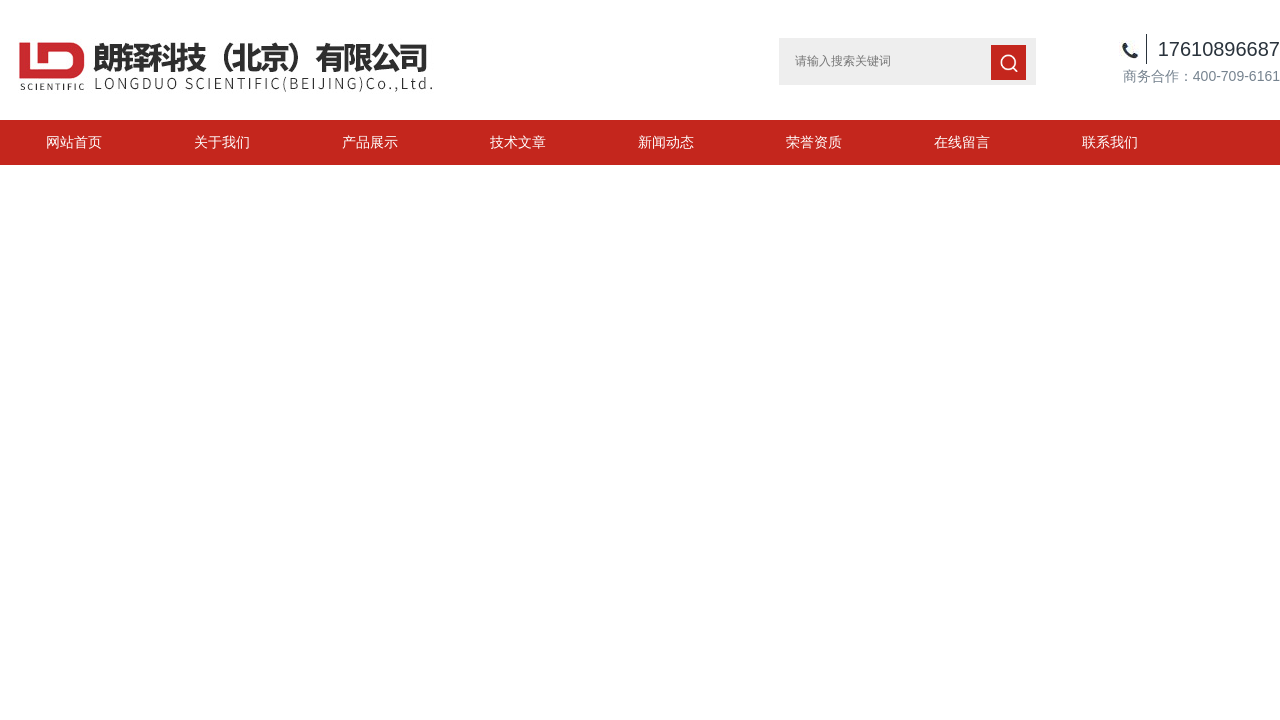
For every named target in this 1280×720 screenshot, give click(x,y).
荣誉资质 (814, 142)
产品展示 (370, 142)
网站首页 (74, 142)
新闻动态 (666, 142)
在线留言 (962, 142)
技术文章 (518, 142)
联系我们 (1110, 142)
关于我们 (222, 142)
